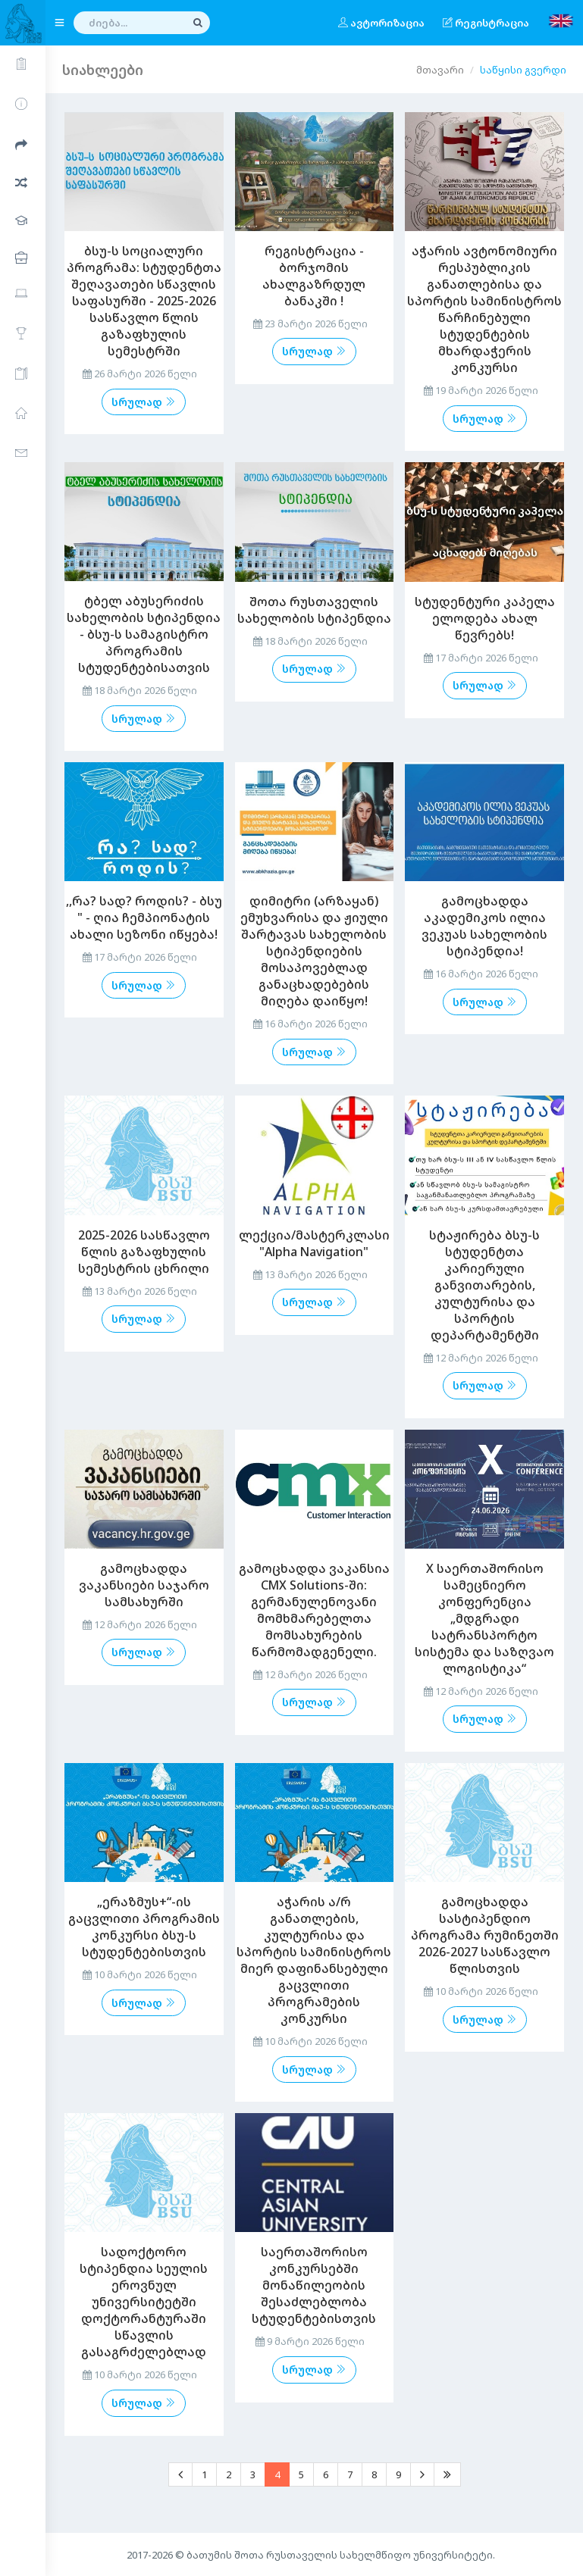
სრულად (143, 402)
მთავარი (440, 70)
